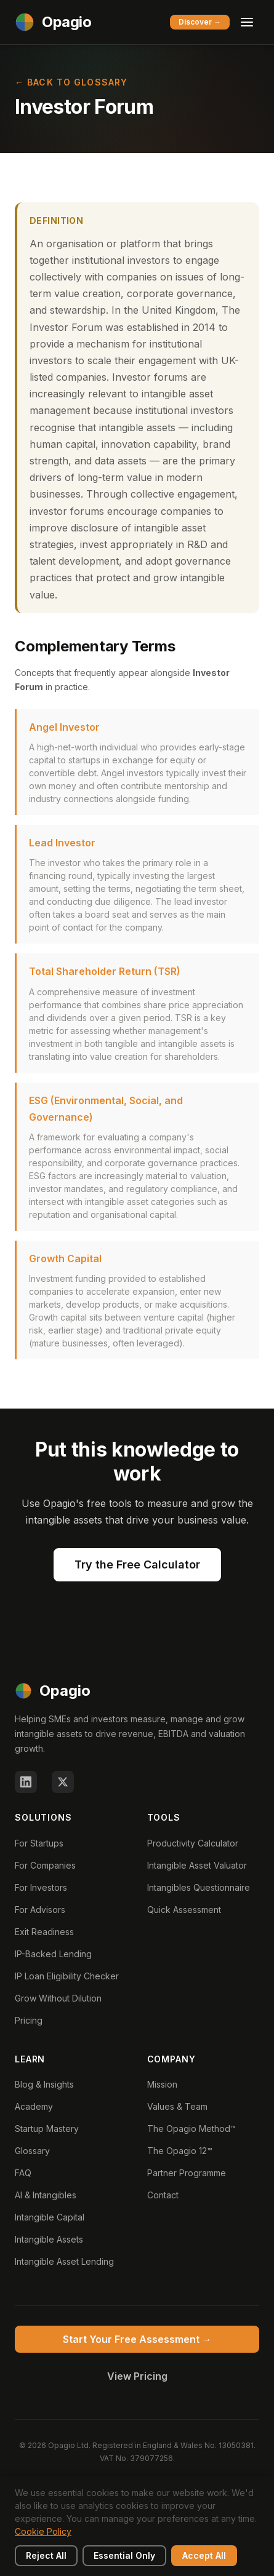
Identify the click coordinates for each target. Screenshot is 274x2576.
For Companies (45, 1865)
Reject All (46, 2555)
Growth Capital (65, 1258)
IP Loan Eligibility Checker (67, 1976)
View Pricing (137, 2376)
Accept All (204, 2555)
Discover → (200, 21)
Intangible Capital (49, 2217)
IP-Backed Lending (53, 1954)
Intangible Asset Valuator (197, 1865)
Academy (34, 2106)
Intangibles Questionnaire (198, 1887)
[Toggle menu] (247, 22)
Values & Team (177, 2106)
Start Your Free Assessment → (137, 2339)
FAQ (23, 2173)
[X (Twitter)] (63, 1782)
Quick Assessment (184, 1909)
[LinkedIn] (26, 1782)
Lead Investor (62, 843)
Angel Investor (64, 727)
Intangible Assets (49, 2239)
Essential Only (124, 2555)
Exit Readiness (44, 1931)
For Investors (41, 1887)
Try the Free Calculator (137, 1564)
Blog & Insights (44, 2084)
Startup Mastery (47, 2128)
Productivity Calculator (192, 1843)
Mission (162, 2084)
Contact (163, 2195)
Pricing (28, 2020)
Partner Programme (186, 2173)
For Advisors (40, 1909)
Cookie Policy (43, 2531)
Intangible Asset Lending (64, 2261)
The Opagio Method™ (191, 2128)
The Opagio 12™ (179, 2150)
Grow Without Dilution (58, 1998)
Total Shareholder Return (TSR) (104, 971)
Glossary (32, 2150)
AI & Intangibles (45, 2195)
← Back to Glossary (71, 82)
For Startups (39, 1843)
